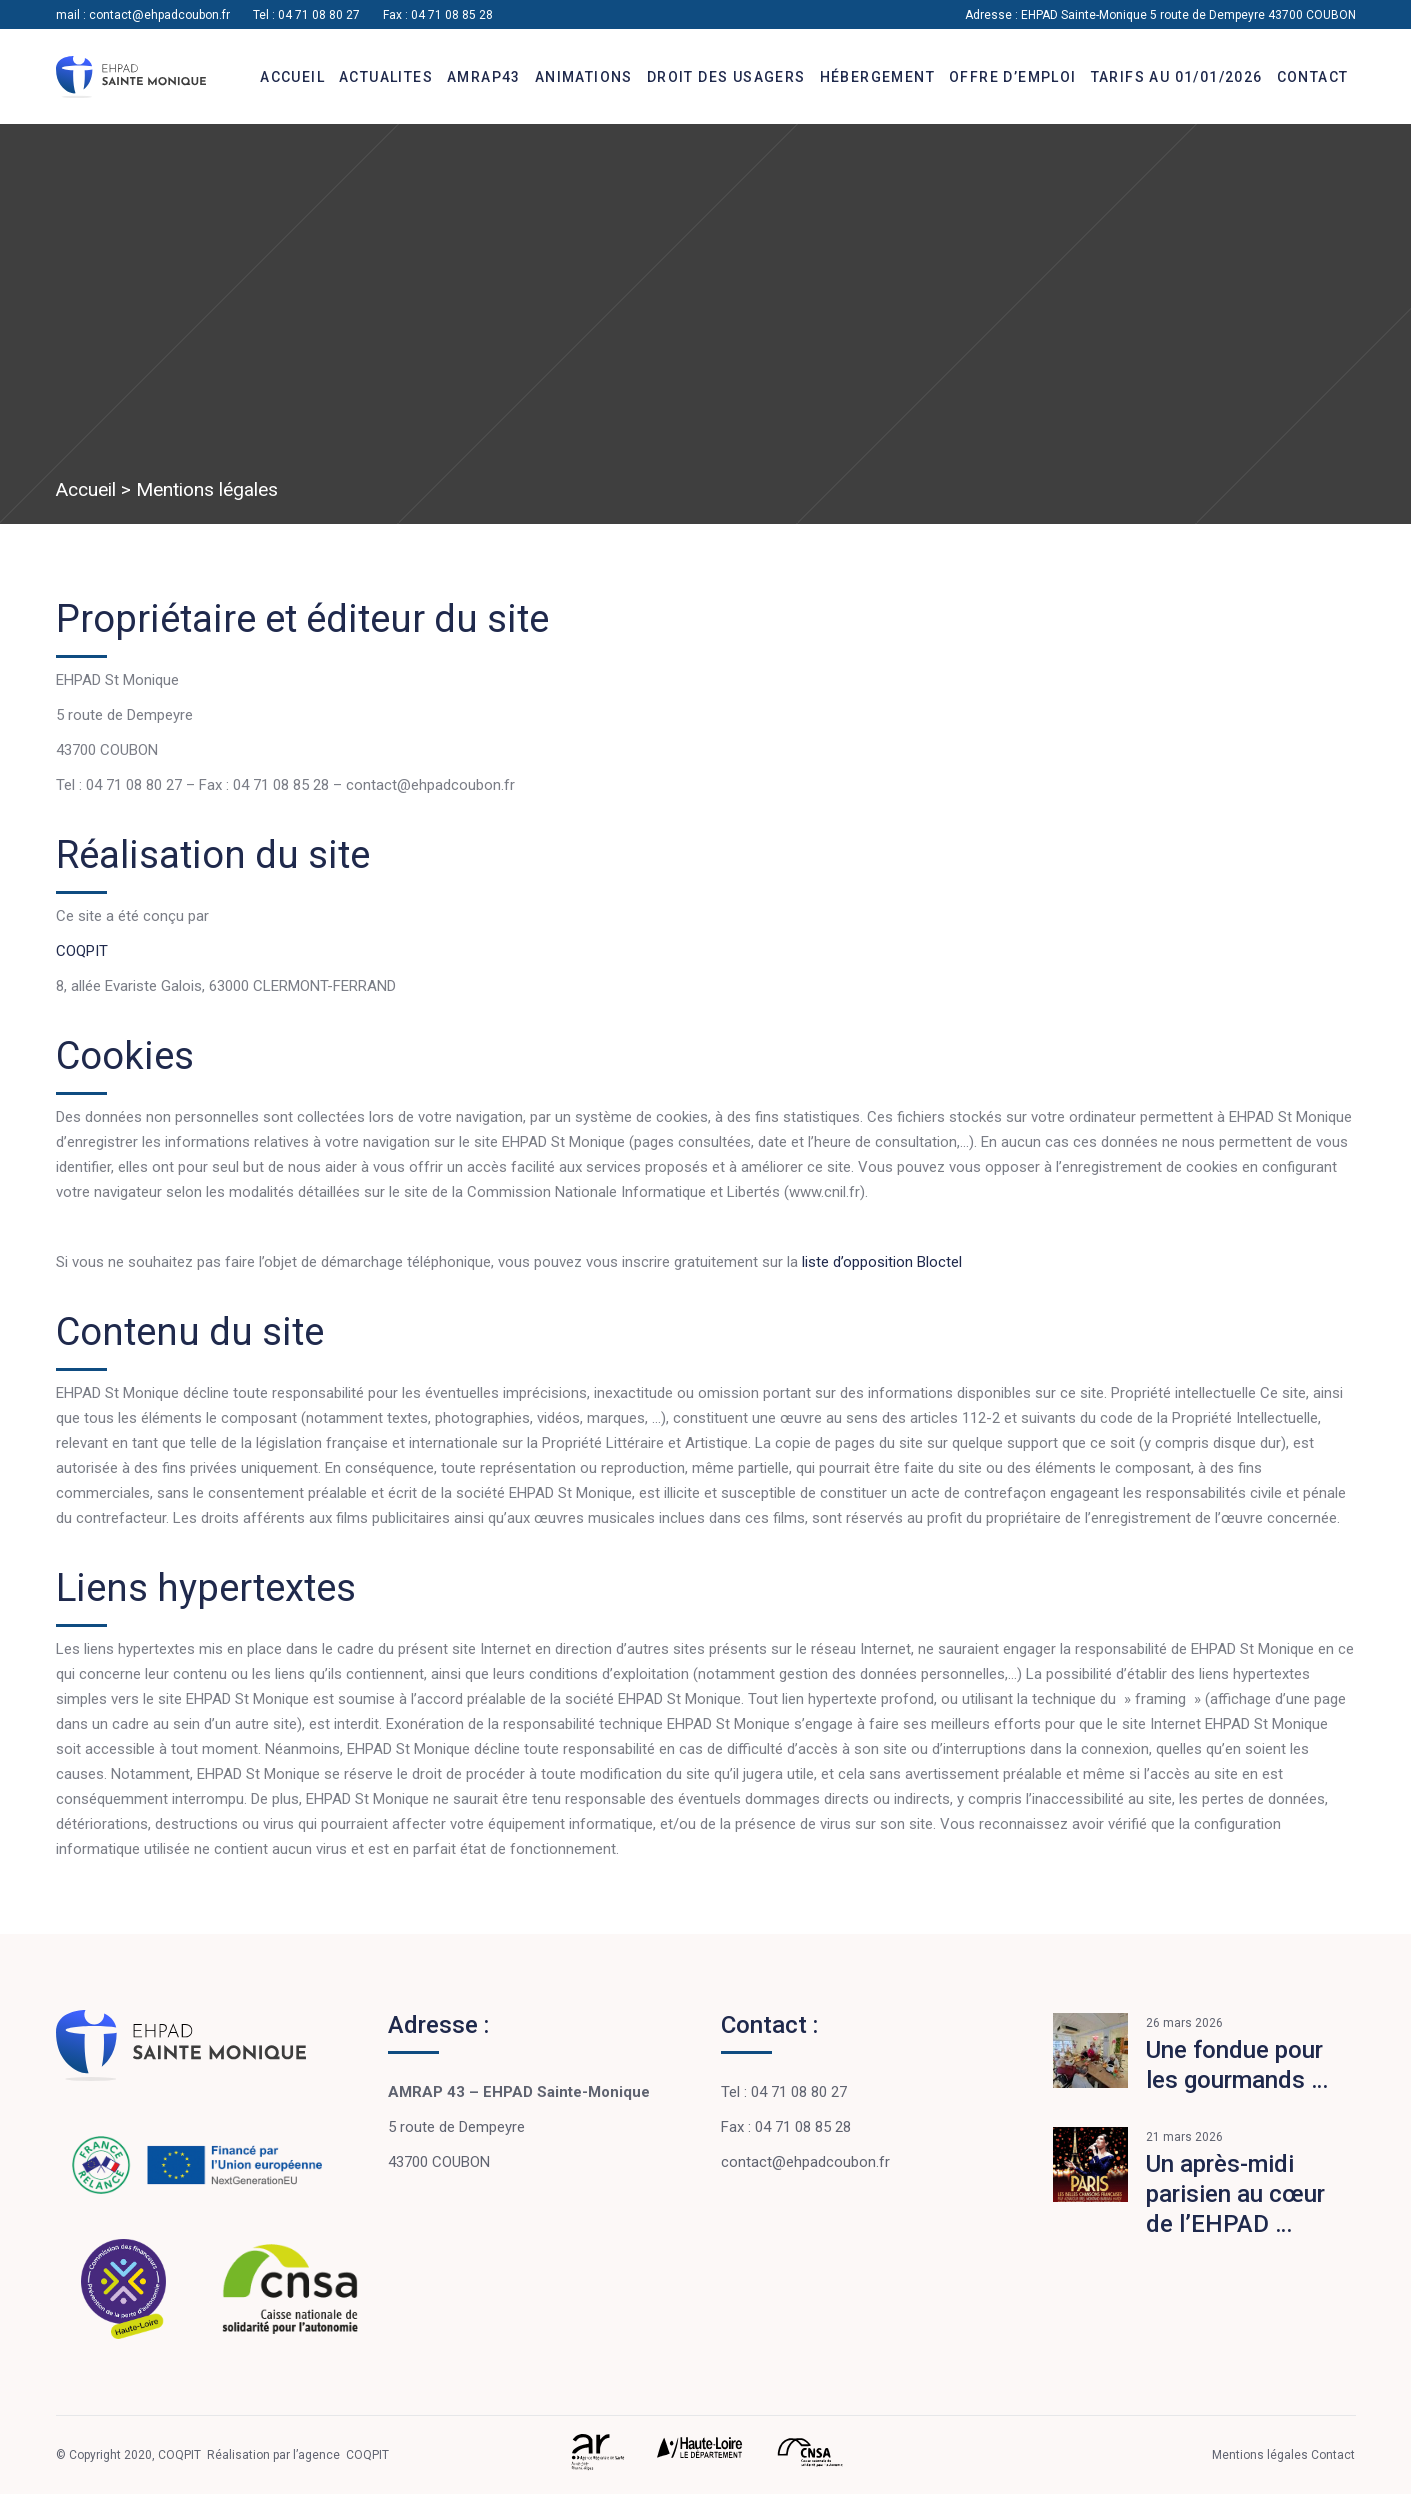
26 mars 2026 (1184, 2023)
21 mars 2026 (1184, 2137)
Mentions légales (1261, 2455)
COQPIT (82, 951)
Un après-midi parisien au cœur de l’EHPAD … (1235, 2194)
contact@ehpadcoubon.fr (159, 15)
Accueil (86, 489)
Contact (1333, 2455)
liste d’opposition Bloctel (882, 1262)
